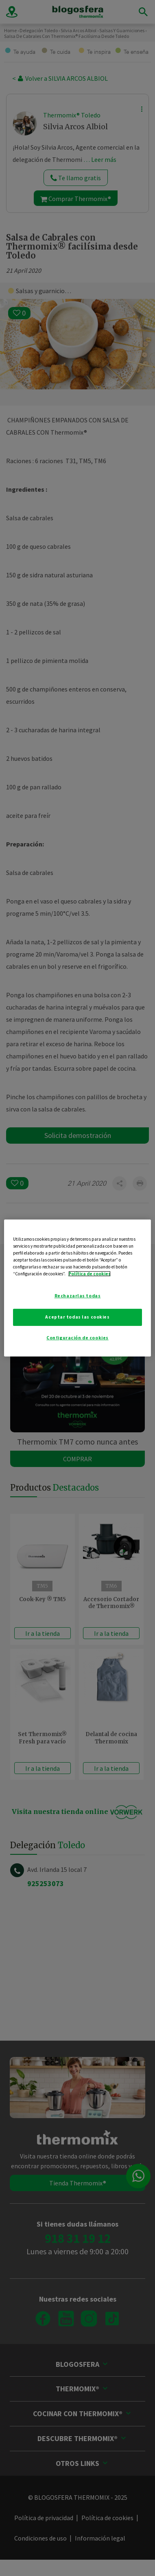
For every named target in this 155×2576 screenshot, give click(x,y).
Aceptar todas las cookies (77, 1317)
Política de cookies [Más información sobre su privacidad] (89, 1274)
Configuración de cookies (77, 1338)
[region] (77, 1288)
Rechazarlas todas (78, 1296)
